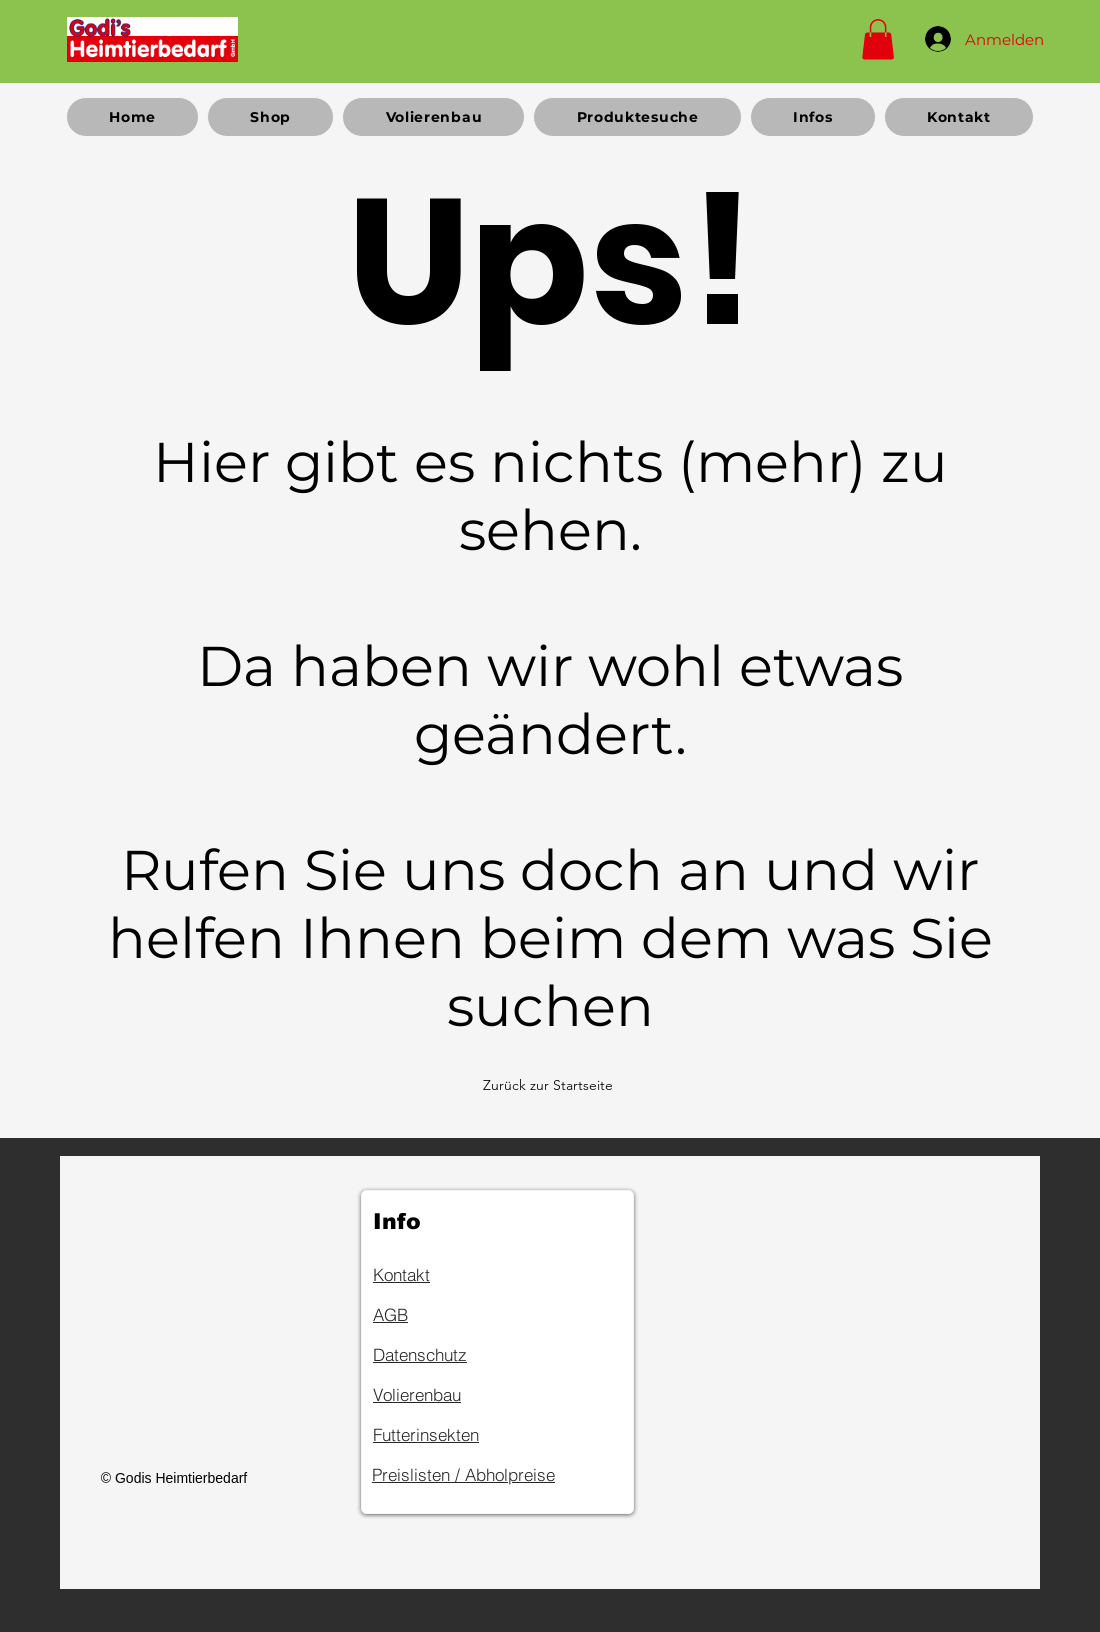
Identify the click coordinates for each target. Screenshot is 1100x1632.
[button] (878, 39)
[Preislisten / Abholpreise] (495, 1475)
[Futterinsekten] (444, 1435)
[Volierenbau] (444, 1395)
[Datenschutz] (444, 1355)
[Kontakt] (444, 1275)
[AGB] (444, 1315)
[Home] (152, 39)
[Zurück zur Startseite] (550, 1085)
